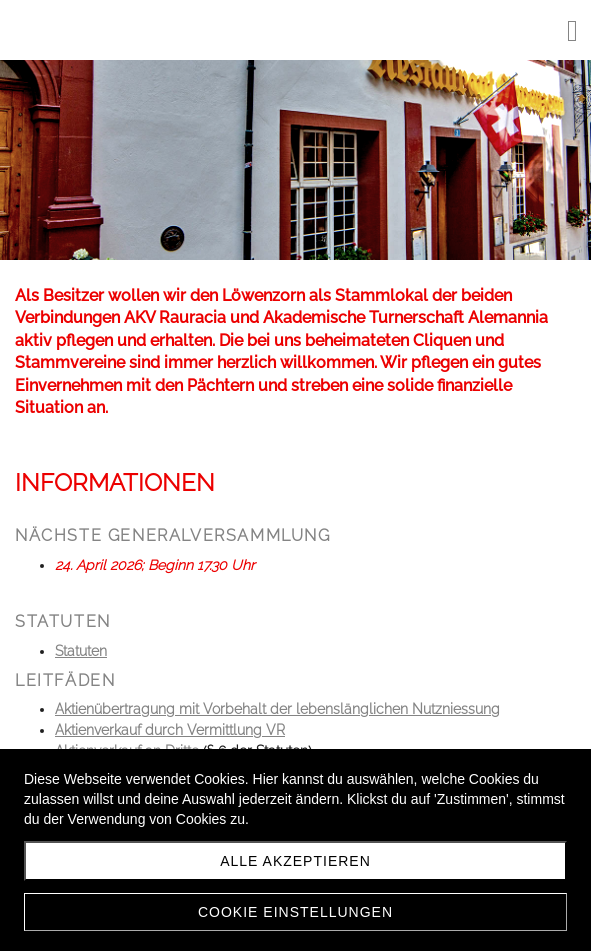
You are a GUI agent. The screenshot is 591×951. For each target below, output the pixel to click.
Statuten (81, 651)
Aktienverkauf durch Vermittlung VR (170, 730)
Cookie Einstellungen (295, 912)
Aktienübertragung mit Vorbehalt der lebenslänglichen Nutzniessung (277, 709)
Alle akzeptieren (295, 861)
